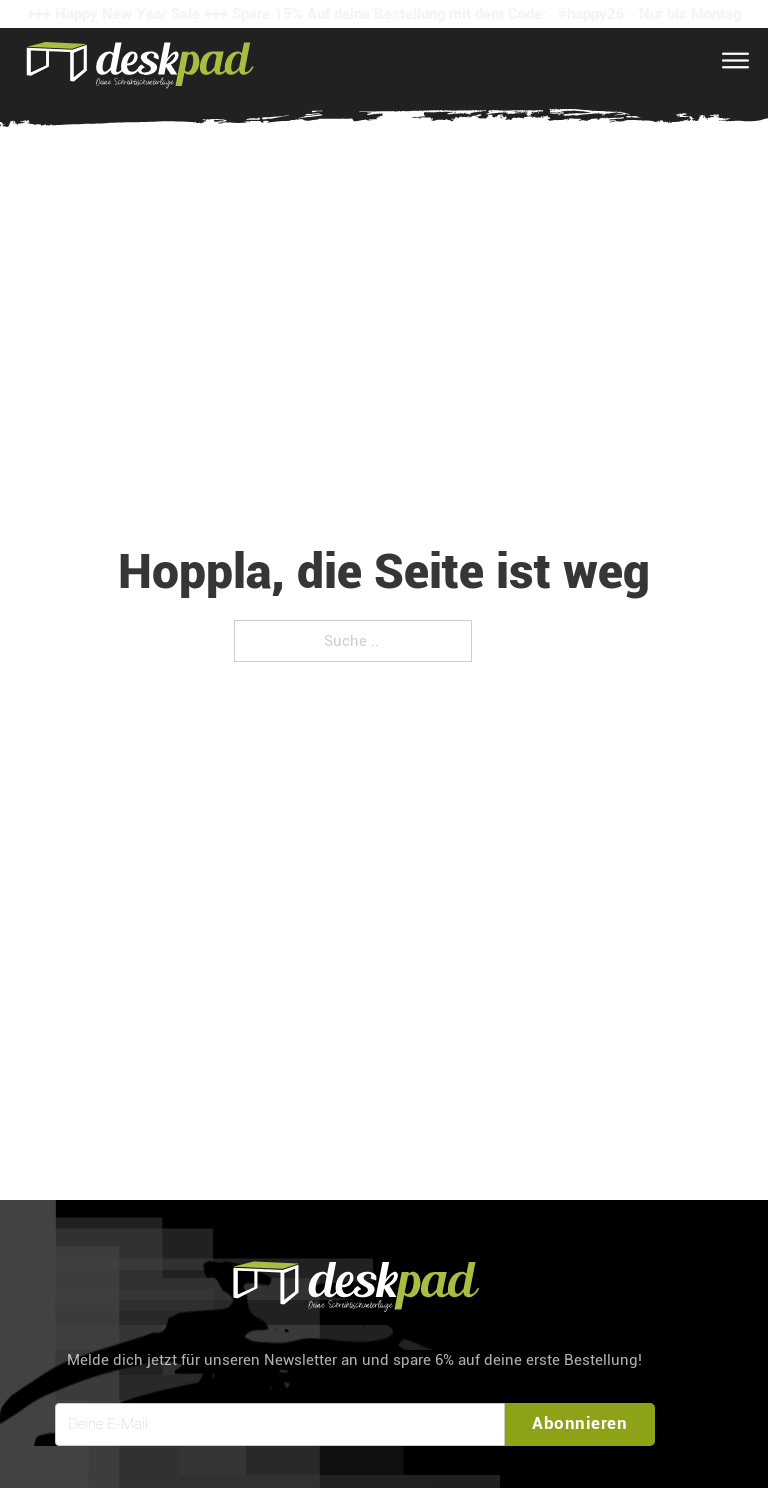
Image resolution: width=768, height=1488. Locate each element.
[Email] (280, 1424)
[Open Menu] (735, 61)
